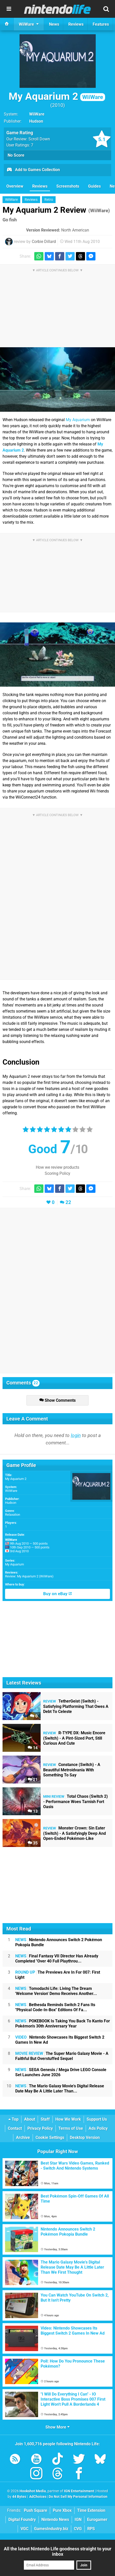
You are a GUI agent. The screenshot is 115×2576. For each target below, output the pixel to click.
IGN (78, 2519)
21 (33, 1779)
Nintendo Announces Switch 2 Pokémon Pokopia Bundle (58, 1942)
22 (68, 1202)
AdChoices (37, 2497)
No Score (16, 155)
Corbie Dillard (44, 241)
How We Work (68, 2119)
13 (33, 1811)
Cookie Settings (50, 2137)
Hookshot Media (33, 2491)
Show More (57, 2427)
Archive (23, 2137)
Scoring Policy (57, 1173)
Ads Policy (98, 2128)
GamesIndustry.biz (51, 2528)
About (29, 2119)
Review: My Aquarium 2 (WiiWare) (29, 1576)
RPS (91, 2528)
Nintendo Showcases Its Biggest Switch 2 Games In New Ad (59, 2040)
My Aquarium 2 (57, 96)
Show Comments (57, 1400)
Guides (94, 186)
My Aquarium (78, 419)
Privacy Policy (40, 2128)
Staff (45, 2119)
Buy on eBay (57, 1593)
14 (33, 1747)
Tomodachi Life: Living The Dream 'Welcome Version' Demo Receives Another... (56, 1991)
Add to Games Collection (33, 170)
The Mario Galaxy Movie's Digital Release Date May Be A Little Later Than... (59, 2088)
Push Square (35, 2510)
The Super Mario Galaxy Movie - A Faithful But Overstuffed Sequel (61, 2056)
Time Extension (91, 2510)
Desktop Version (85, 2137)
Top (13, 2119)
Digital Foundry (22, 2519)
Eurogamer (97, 2519)
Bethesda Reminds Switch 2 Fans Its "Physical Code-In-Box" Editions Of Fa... (55, 2007)
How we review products (57, 1167)
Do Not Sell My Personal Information (78, 2497)
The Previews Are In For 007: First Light (57, 1975)
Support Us (97, 2119)
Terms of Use (70, 2128)
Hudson (10, 1503)
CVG (78, 2528)
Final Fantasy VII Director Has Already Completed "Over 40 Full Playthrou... (56, 1958)
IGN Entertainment (79, 2491)
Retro (48, 199)
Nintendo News (55, 2519)
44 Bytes (19, 2497)
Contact (15, 2128)
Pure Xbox (62, 2510)
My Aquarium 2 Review (56, 210)
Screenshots (67, 186)
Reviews (39, 186)
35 (33, 1843)
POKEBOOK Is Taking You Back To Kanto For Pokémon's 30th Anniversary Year (62, 2023)
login (76, 1435)
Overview (14, 186)
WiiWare (36, 114)
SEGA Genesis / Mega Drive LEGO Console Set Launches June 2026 (60, 2072)
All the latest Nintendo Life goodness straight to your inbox (57, 2551)
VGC (24, 2528)
